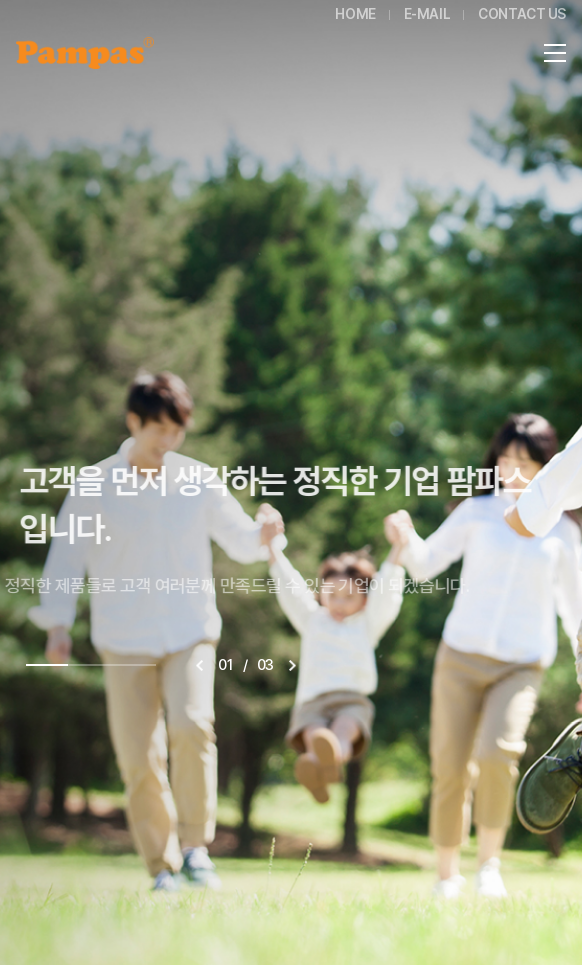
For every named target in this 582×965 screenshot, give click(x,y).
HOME (355, 14)
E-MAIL (427, 14)
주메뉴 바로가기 (0, 0)
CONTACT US (522, 14)
